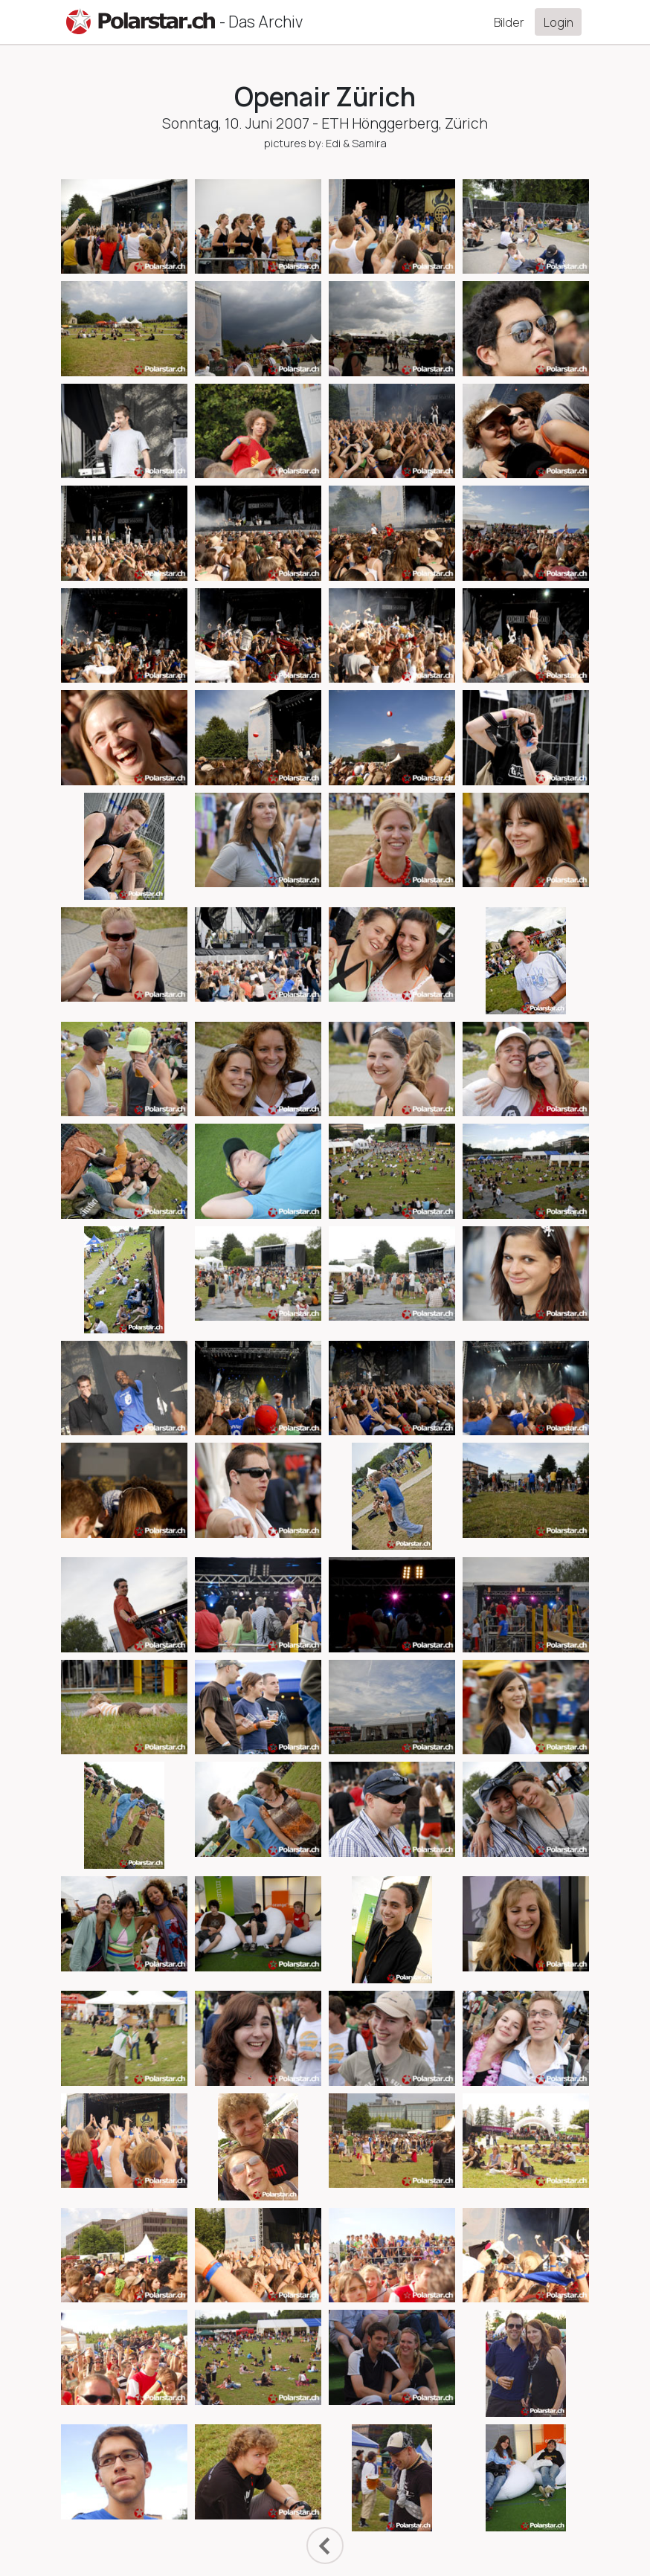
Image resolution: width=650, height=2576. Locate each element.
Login (558, 22)
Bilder (509, 22)
